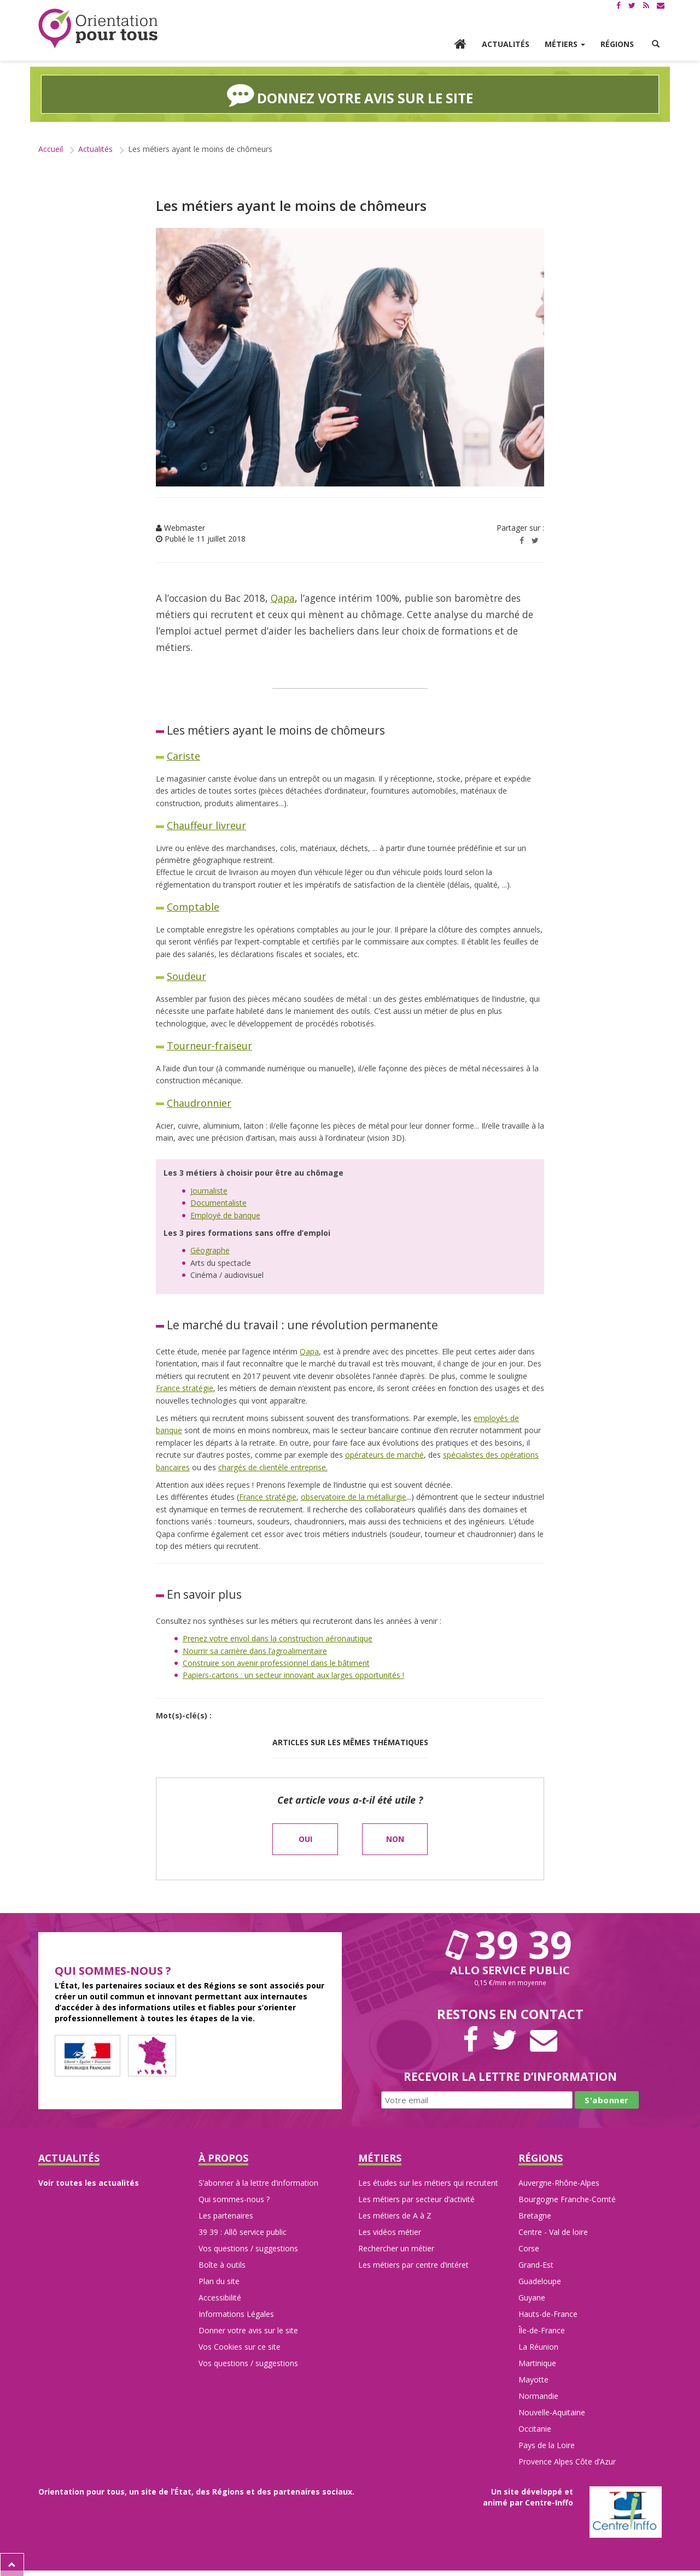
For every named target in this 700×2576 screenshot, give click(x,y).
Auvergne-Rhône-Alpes (558, 2182)
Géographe (210, 1250)
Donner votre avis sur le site (248, 2330)
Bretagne (534, 2215)
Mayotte (533, 2379)
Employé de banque (225, 1214)
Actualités (505, 44)
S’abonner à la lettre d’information (258, 2182)
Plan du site (219, 2280)
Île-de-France (541, 2330)
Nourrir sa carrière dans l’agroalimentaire (255, 1650)
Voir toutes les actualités (88, 2182)
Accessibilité (220, 2297)
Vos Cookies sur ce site (240, 2346)
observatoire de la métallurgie (353, 1496)
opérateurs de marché (384, 1454)
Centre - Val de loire (553, 2231)
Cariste (183, 755)
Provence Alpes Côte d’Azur (567, 2461)
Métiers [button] (565, 44)
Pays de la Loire (546, 2444)
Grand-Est (535, 2264)
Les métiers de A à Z (394, 2215)
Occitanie (534, 2428)
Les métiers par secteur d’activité (416, 2198)
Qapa (283, 597)
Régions (617, 44)
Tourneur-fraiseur (209, 1045)
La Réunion (538, 2346)
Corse (528, 2248)
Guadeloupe (539, 2280)
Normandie (538, 2395)
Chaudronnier (199, 1102)
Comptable (193, 906)
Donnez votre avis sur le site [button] (350, 94)
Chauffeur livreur (206, 824)
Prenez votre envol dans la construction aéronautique (277, 1638)
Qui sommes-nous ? (234, 2198)
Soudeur (186, 975)
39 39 (510, 1943)
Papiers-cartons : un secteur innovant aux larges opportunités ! (293, 1674)
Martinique (537, 2362)
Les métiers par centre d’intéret (413, 2264)
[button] (655, 44)
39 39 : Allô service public (243, 2231)
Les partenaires (226, 2215)
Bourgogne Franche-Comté (567, 2198)
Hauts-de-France (548, 2313)
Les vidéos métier (389, 2231)
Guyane (531, 2297)
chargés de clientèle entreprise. (273, 1466)
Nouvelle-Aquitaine (551, 2412)
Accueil (50, 148)
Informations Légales (236, 2313)
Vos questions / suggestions (248, 2248)
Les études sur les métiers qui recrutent (428, 2182)
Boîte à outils (222, 2264)
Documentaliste (218, 1202)
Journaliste (209, 1190)
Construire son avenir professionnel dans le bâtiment (276, 1662)
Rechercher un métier (396, 2248)
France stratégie (184, 1387)
